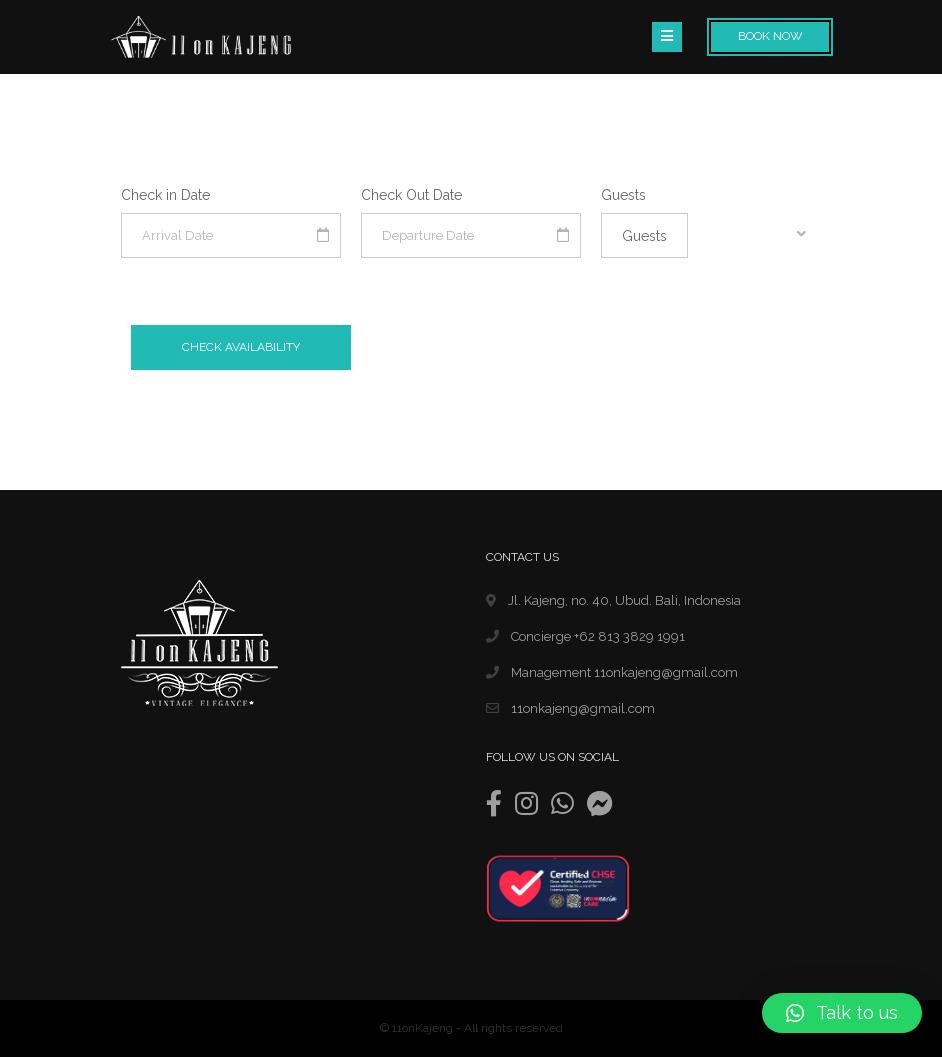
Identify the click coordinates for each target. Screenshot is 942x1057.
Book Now (770, 36)
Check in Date (165, 195)
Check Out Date (411, 195)
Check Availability (241, 347)
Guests (623, 195)
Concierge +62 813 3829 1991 (585, 636)
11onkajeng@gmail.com (570, 708)
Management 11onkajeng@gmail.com (612, 672)
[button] (842, 1013)
